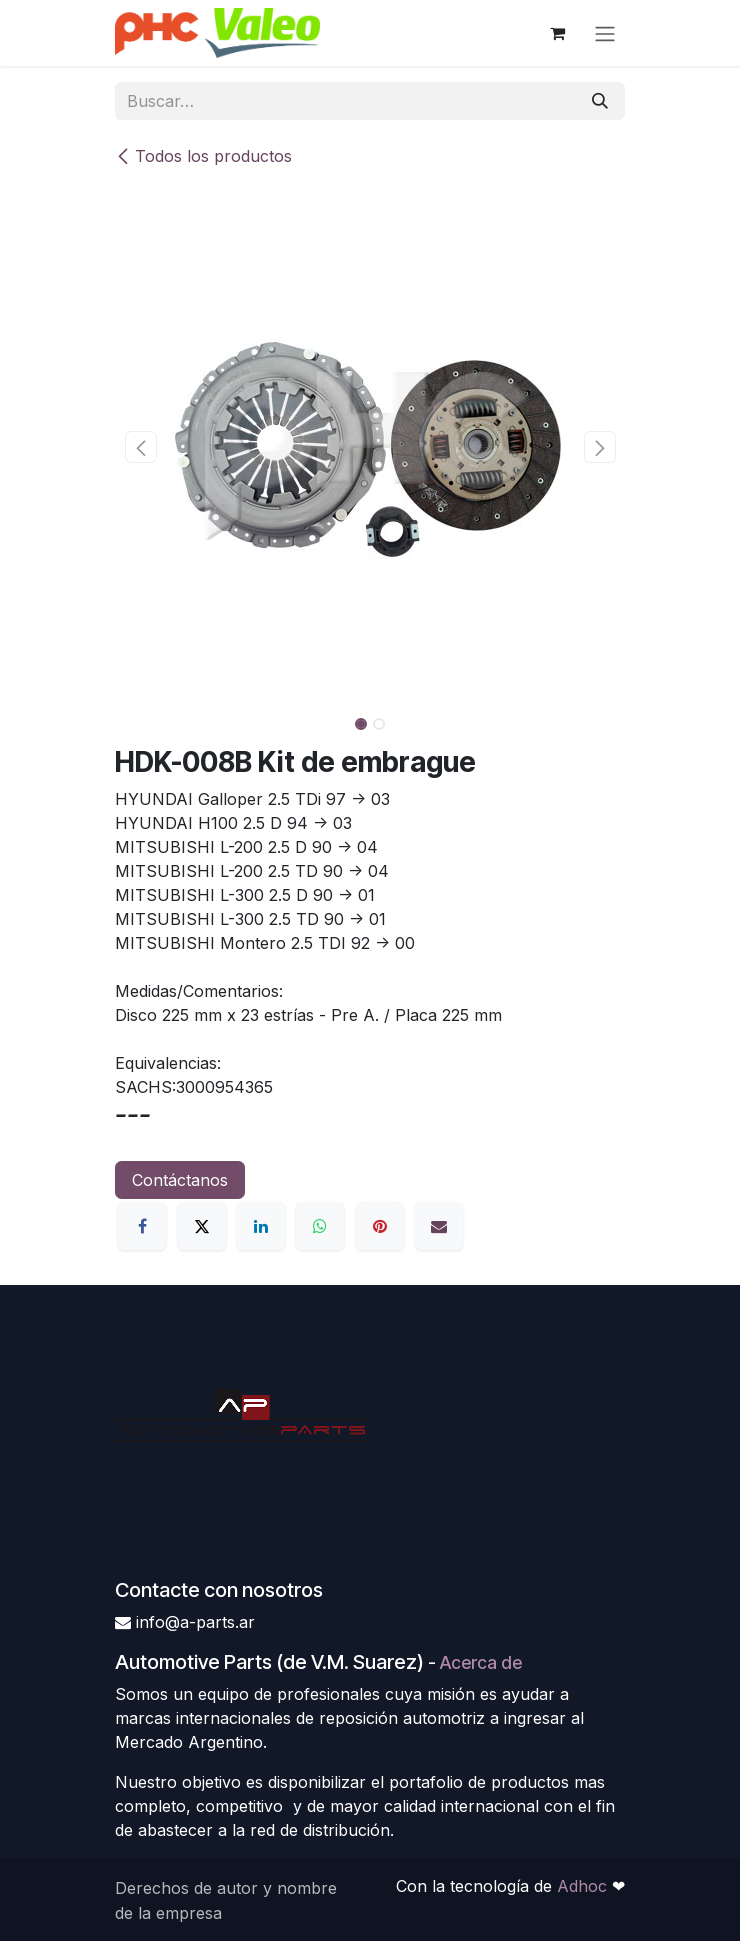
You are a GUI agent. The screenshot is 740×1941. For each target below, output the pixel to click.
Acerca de (481, 1662)
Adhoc (584, 1886)
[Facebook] (142, 1226)
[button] (140, 447)
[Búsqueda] (600, 101)
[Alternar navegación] (605, 33)
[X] (202, 1226)
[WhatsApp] (320, 1226)
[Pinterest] (380, 1226)
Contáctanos (180, 1180)
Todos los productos (203, 156)
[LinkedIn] (261, 1226)
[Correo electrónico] (439, 1226)
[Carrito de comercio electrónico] (557, 33)
